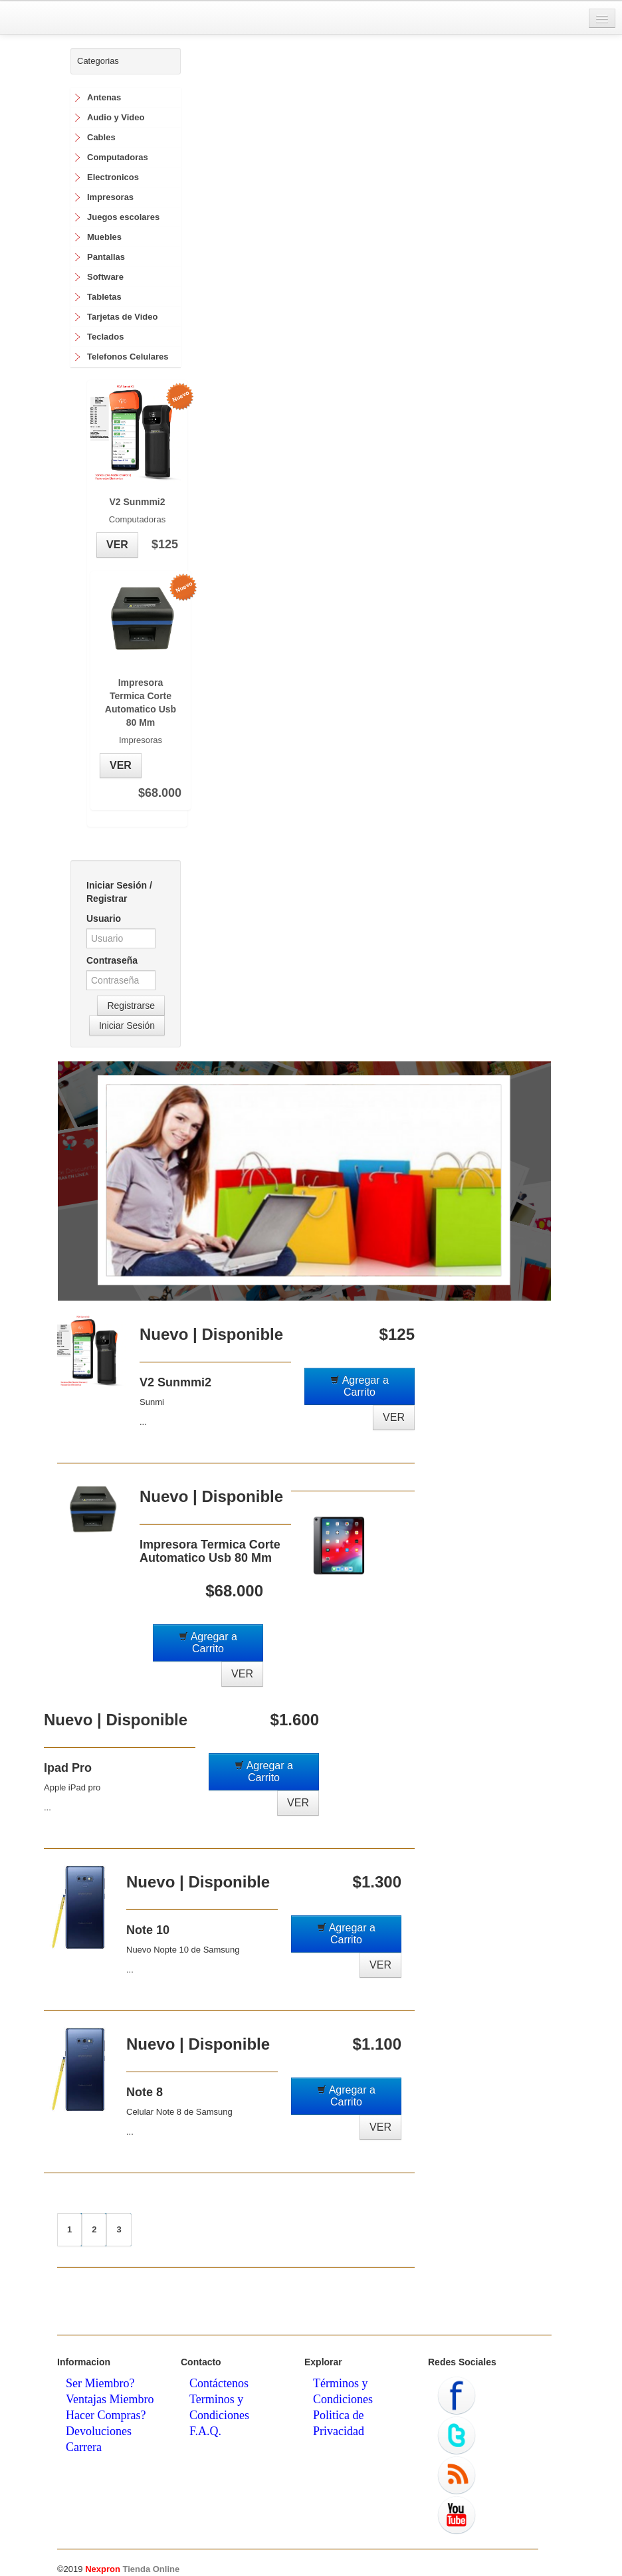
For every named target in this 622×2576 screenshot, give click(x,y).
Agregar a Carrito (359, 1386)
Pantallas (106, 257)
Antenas (104, 97)
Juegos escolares (123, 217)
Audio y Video (115, 117)
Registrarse (131, 1005)
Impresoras (110, 197)
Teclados (105, 337)
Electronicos (113, 177)
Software (105, 277)
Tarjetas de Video (122, 317)
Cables (101, 137)
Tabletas (104, 297)
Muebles (104, 237)
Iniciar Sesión (127, 1025)
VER (117, 544)
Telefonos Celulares (128, 357)
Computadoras (117, 157)
